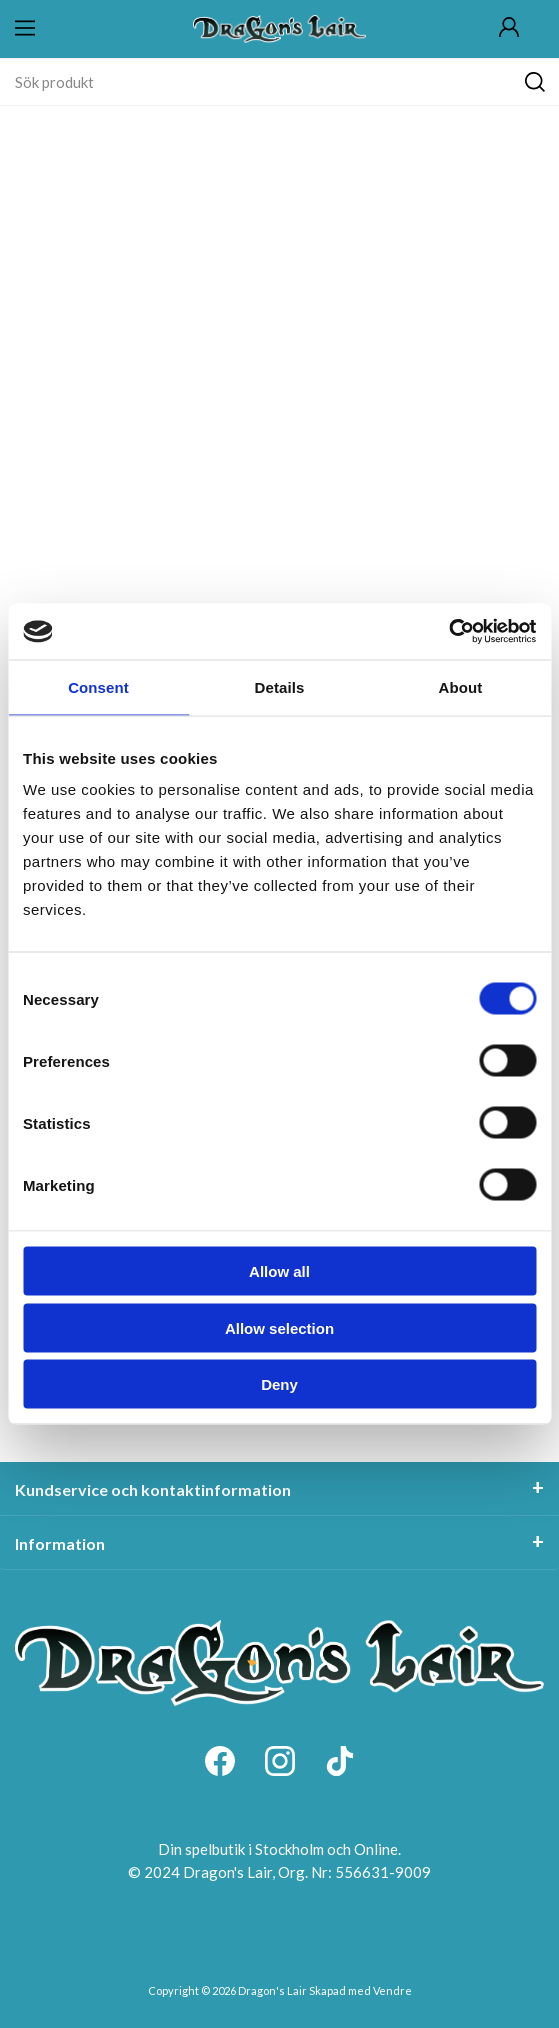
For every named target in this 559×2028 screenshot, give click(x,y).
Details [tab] (280, 686)
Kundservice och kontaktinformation (153, 1489)
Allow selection (279, 1327)
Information (60, 1543)
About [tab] (461, 686)
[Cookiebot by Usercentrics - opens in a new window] (448, 632)
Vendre (392, 1990)
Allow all (279, 1271)
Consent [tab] (98, 686)
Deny (279, 1384)
